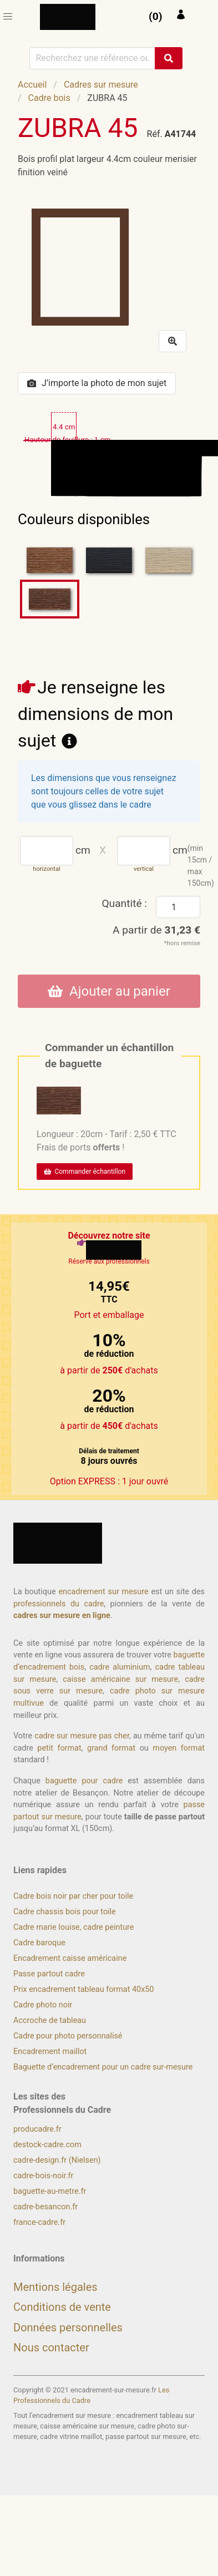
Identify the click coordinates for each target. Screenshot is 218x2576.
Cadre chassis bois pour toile (64, 1911)
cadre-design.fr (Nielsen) (57, 2160)
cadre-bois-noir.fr (43, 2176)
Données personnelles (68, 2327)
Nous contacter (51, 2347)
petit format (59, 1748)
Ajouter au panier (109, 991)
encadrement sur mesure (103, 1591)
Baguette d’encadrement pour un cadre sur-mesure (102, 2067)
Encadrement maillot (50, 2051)
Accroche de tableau (49, 2020)
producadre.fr (37, 2129)
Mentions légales (55, 2287)
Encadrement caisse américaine (69, 1958)
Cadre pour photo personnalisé (67, 2036)
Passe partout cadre (49, 1974)
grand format (111, 1748)
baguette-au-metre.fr (49, 2191)
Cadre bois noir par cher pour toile (73, 1896)
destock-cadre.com (47, 2144)
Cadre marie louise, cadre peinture (73, 1927)
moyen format (179, 1748)
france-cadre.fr (39, 2222)
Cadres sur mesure (101, 84)
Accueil (32, 84)
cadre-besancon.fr (45, 2207)
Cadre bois (49, 98)
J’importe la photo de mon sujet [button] (96, 383)
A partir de (156, 930)
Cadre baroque (39, 1943)
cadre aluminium (119, 1667)
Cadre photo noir (42, 2005)
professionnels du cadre (58, 1604)
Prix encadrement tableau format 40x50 (83, 1989)
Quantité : (124, 903)
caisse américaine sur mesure (120, 1679)
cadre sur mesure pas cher (81, 1736)
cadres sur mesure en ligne (61, 1615)
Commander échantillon (84, 1171)
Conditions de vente (62, 2307)
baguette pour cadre (84, 1781)
